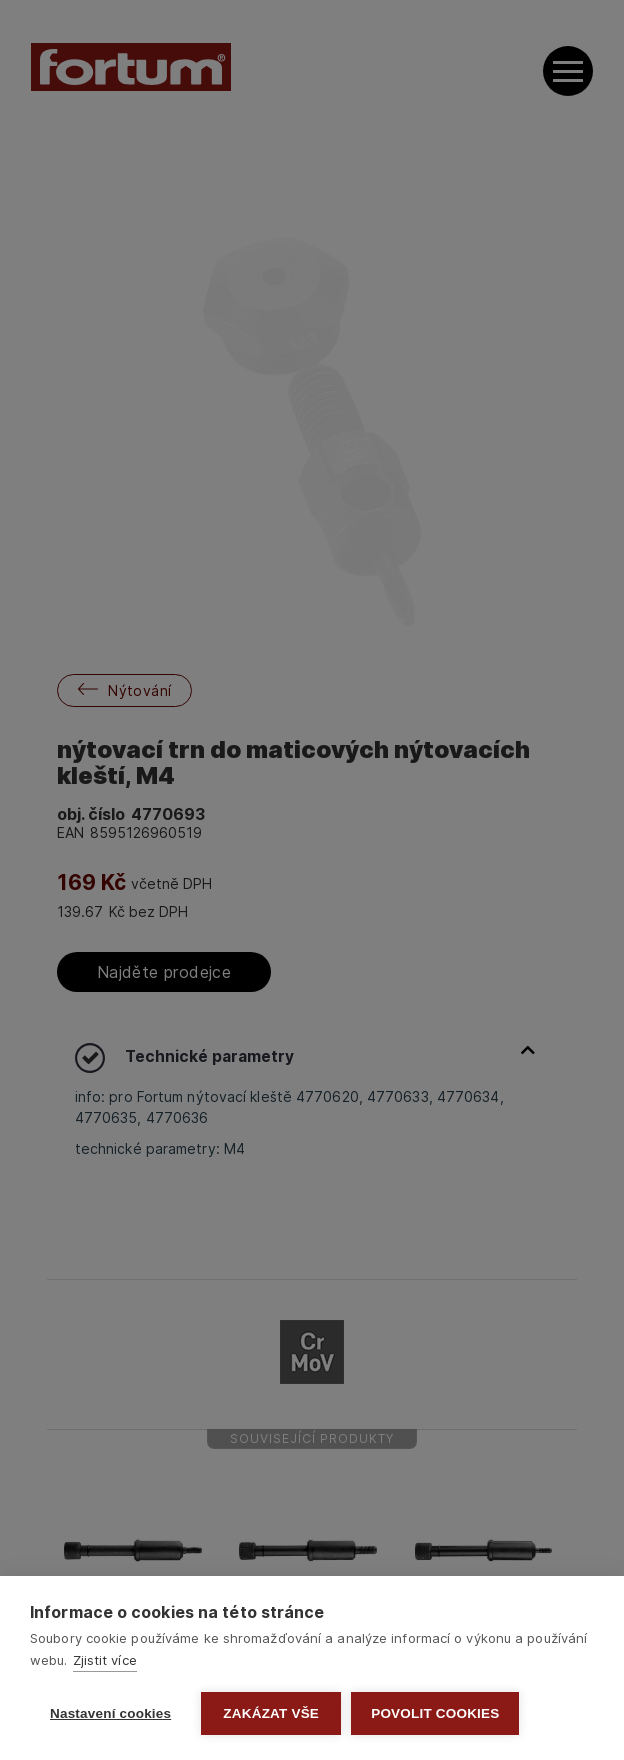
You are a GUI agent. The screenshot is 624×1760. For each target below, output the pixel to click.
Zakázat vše (271, 1713)
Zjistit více (105, 1660)
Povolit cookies (435, 1713)
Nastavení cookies (110, 1713)
